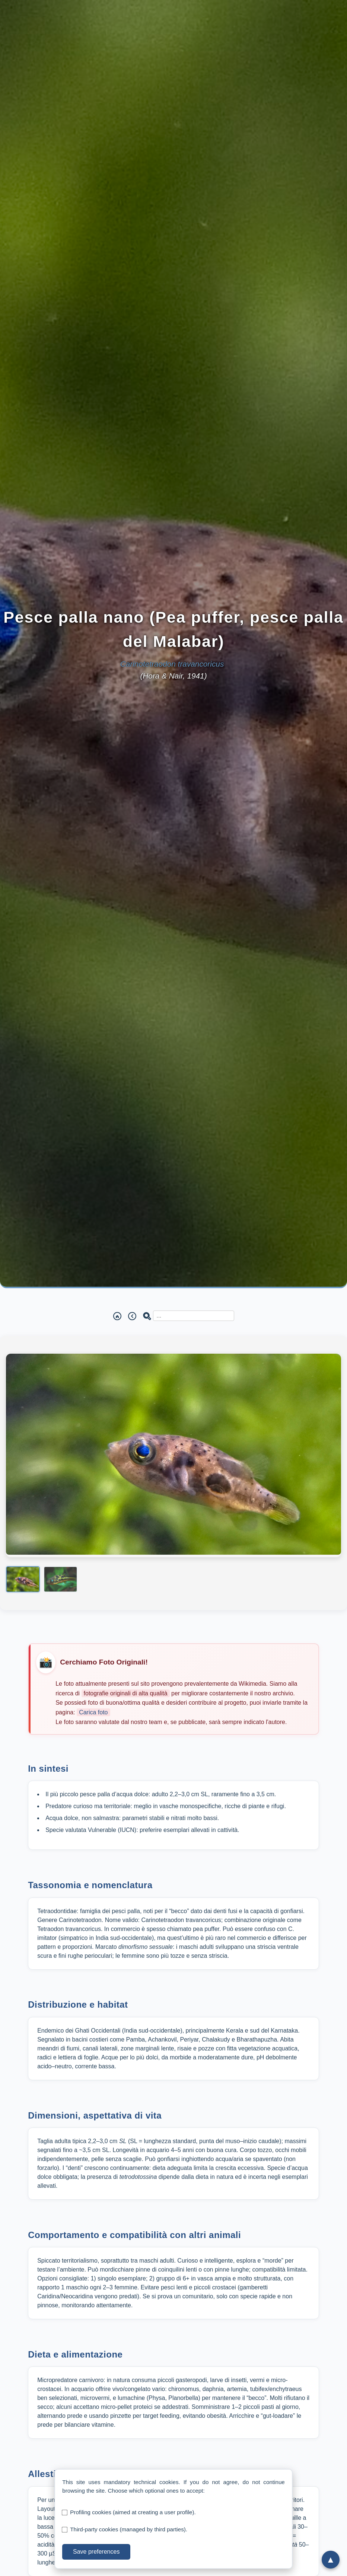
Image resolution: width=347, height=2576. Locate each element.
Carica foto (93, 1712)
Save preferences (96, 2551)
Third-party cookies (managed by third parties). (128, 2529)
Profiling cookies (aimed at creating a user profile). (133, 2512)
